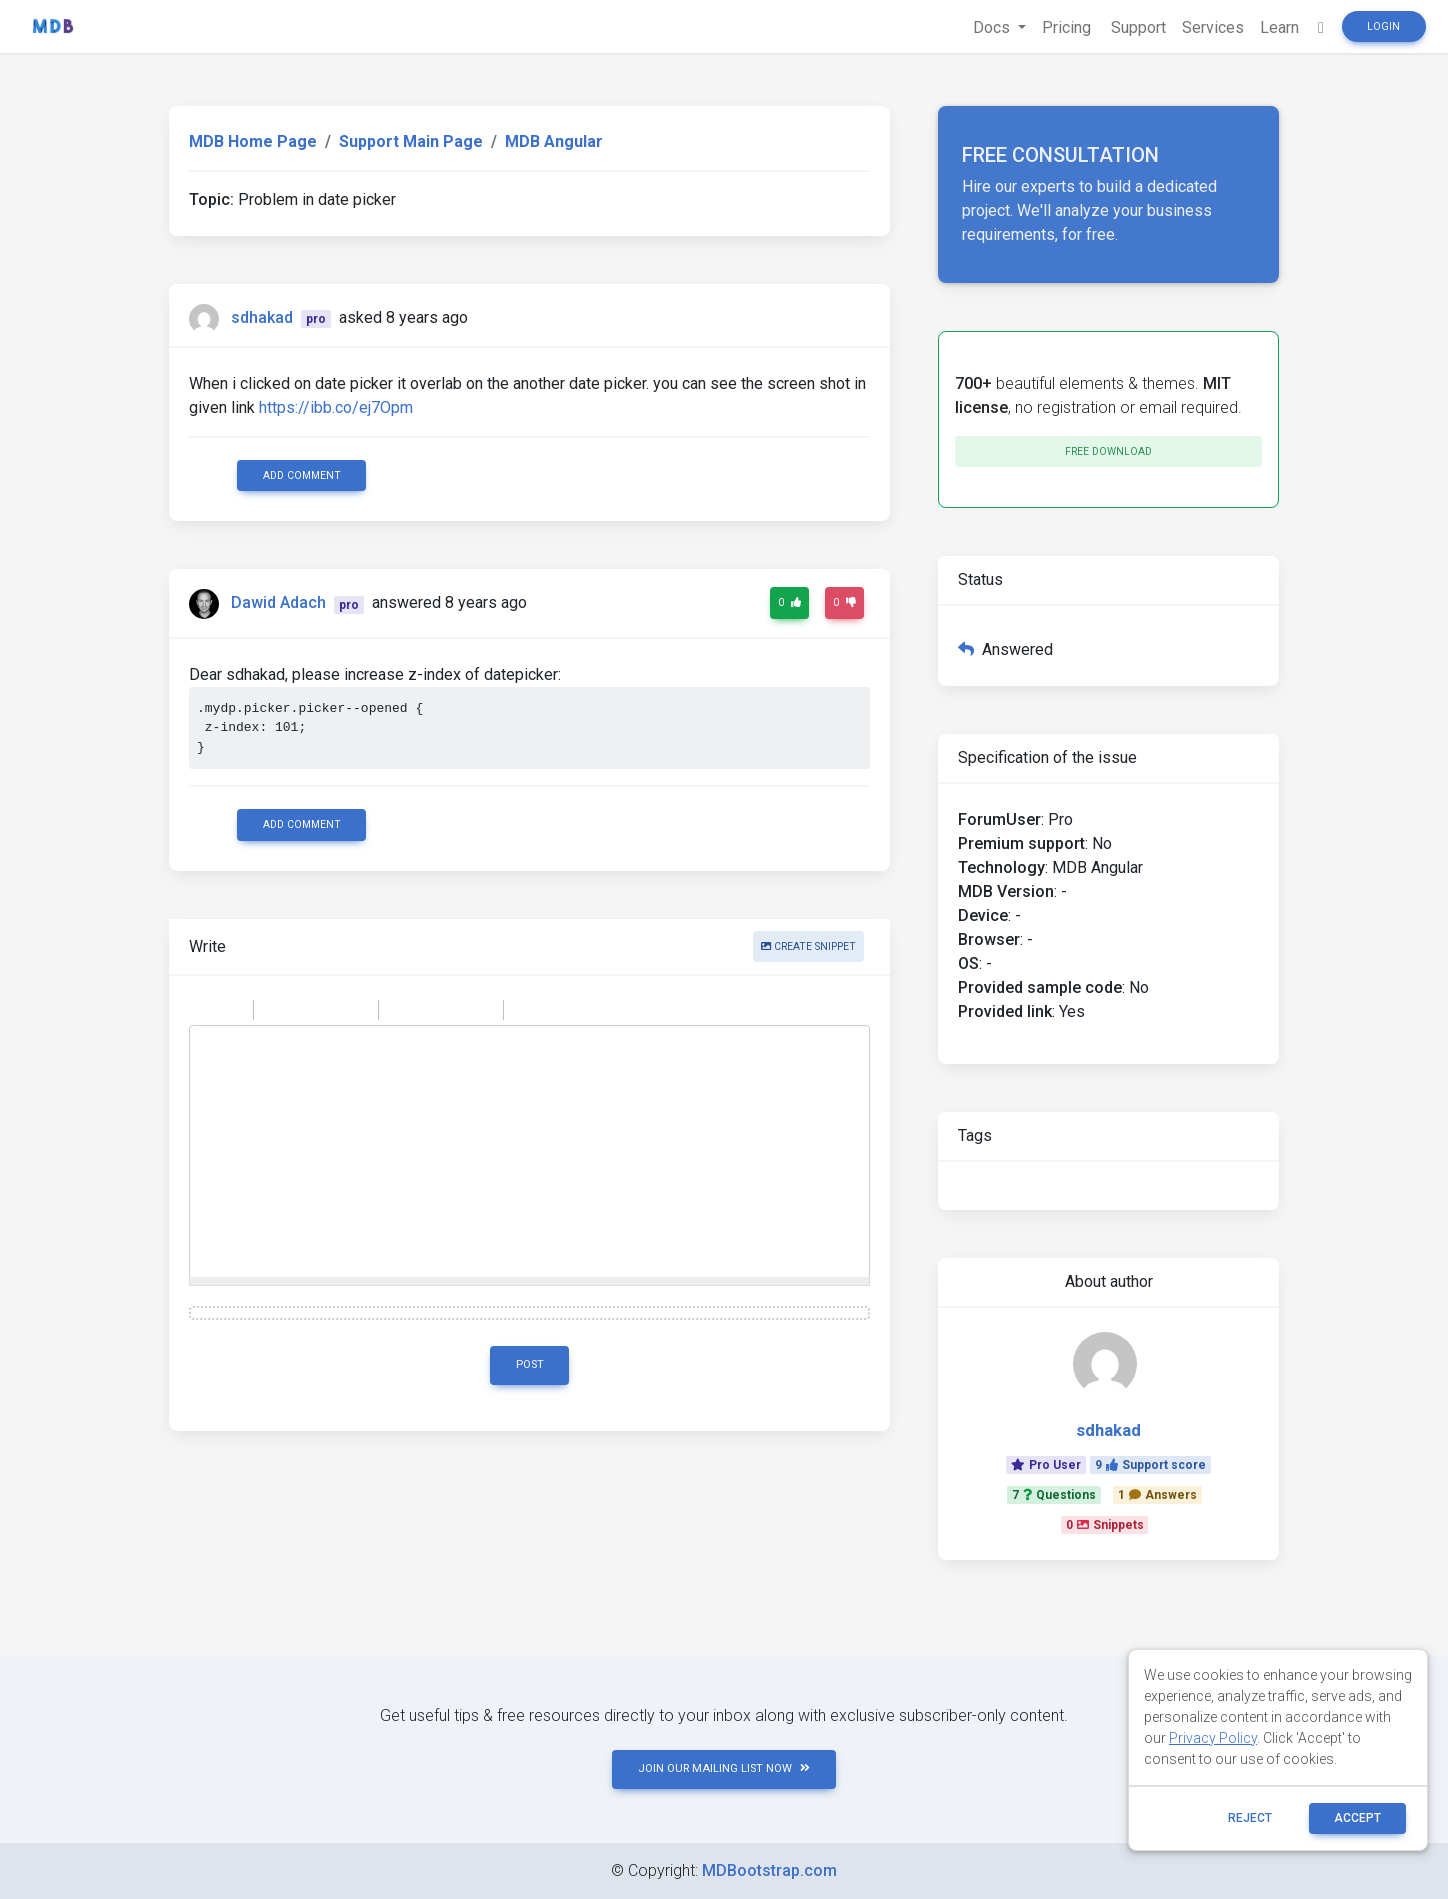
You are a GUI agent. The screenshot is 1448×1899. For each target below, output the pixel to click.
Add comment (302, 475)
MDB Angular (554, 141)
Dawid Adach (278, 603)
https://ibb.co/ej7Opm (336, 407)
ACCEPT (1357, 1818)
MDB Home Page (253, 141)
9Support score (1150, 1465)
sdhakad (262, 317)
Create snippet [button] (808, 946)
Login (1383, 26)
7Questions (1054, 1495)
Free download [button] (1108, 451)
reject (1250, 1818)
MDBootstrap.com (769, 1870)
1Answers (1157, 1495)
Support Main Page (411, 141)
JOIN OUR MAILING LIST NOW (724, 1768)
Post (530, 1364)
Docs (993, 27)
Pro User (1046, 1465)
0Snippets (1105, 1525)
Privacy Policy (1213, 1738)
